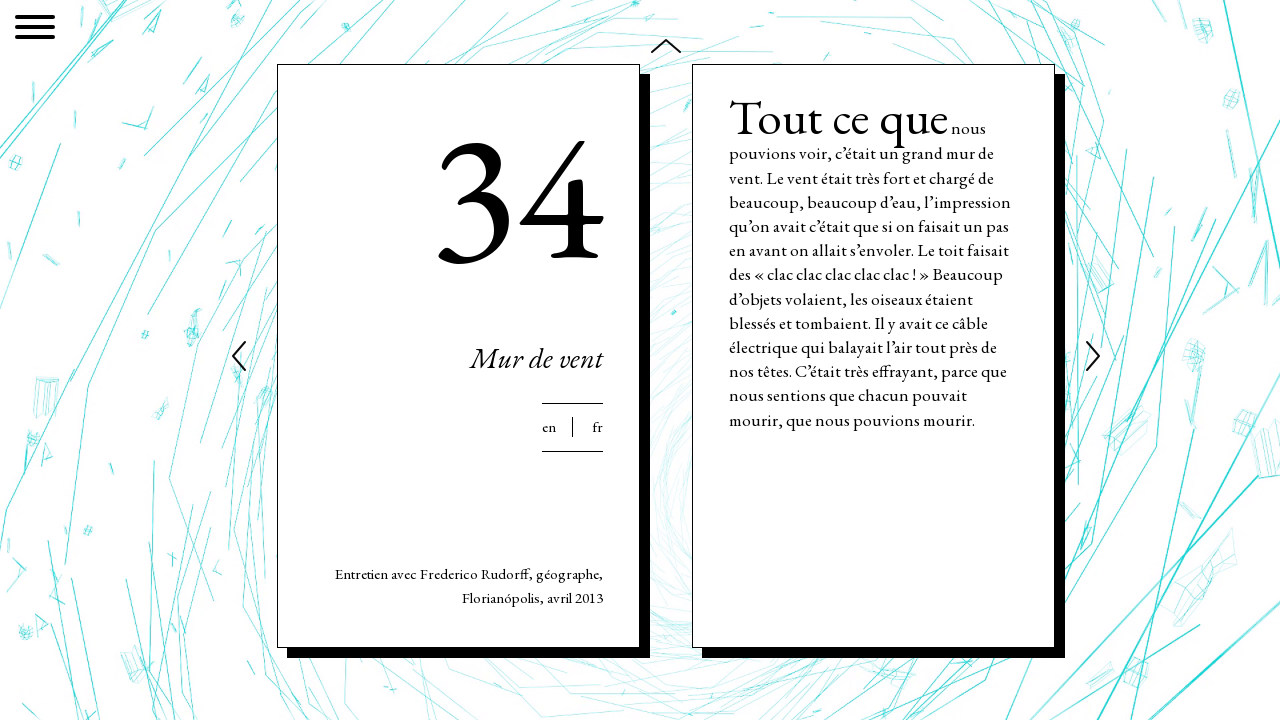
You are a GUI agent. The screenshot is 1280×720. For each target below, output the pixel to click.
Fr (597, 427)
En (549, 427)
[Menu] (35, 30)
